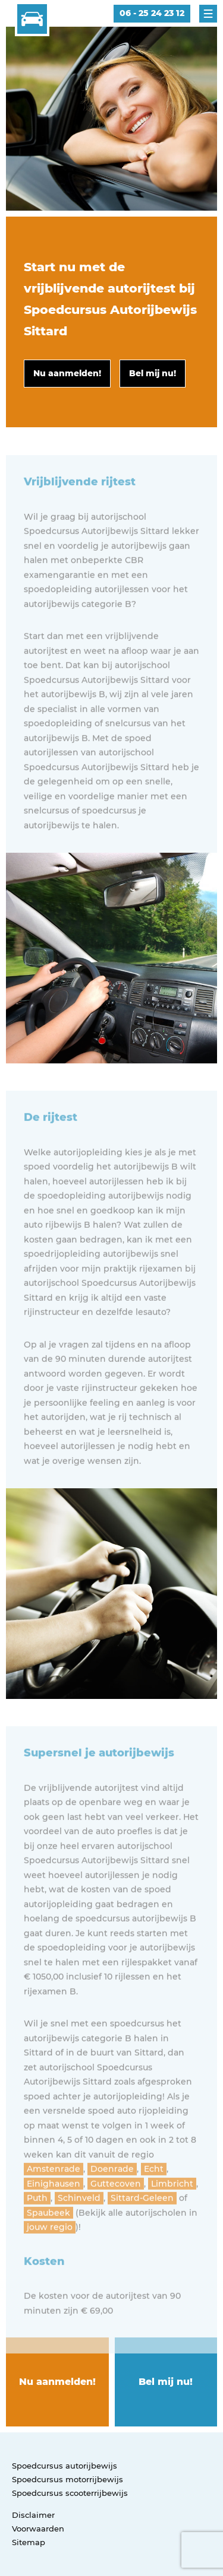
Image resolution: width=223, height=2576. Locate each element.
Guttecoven (115, 2215)
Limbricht (172, 2215)
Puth (37, 2230)
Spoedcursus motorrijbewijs (67, 2479)
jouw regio (50, 2259)
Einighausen (53, 2215)
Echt (154, 2201)
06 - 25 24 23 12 (152, 13)
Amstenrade (53, 2201)
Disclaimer (33, 2515)
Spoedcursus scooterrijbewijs (70, 2493)
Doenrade (112, 2201)
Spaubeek (48, 2244)
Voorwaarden (38, 2528)
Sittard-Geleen (142, 2230)
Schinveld (79, 2230)
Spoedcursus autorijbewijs (64, 2465)
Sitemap (28, 2542)
